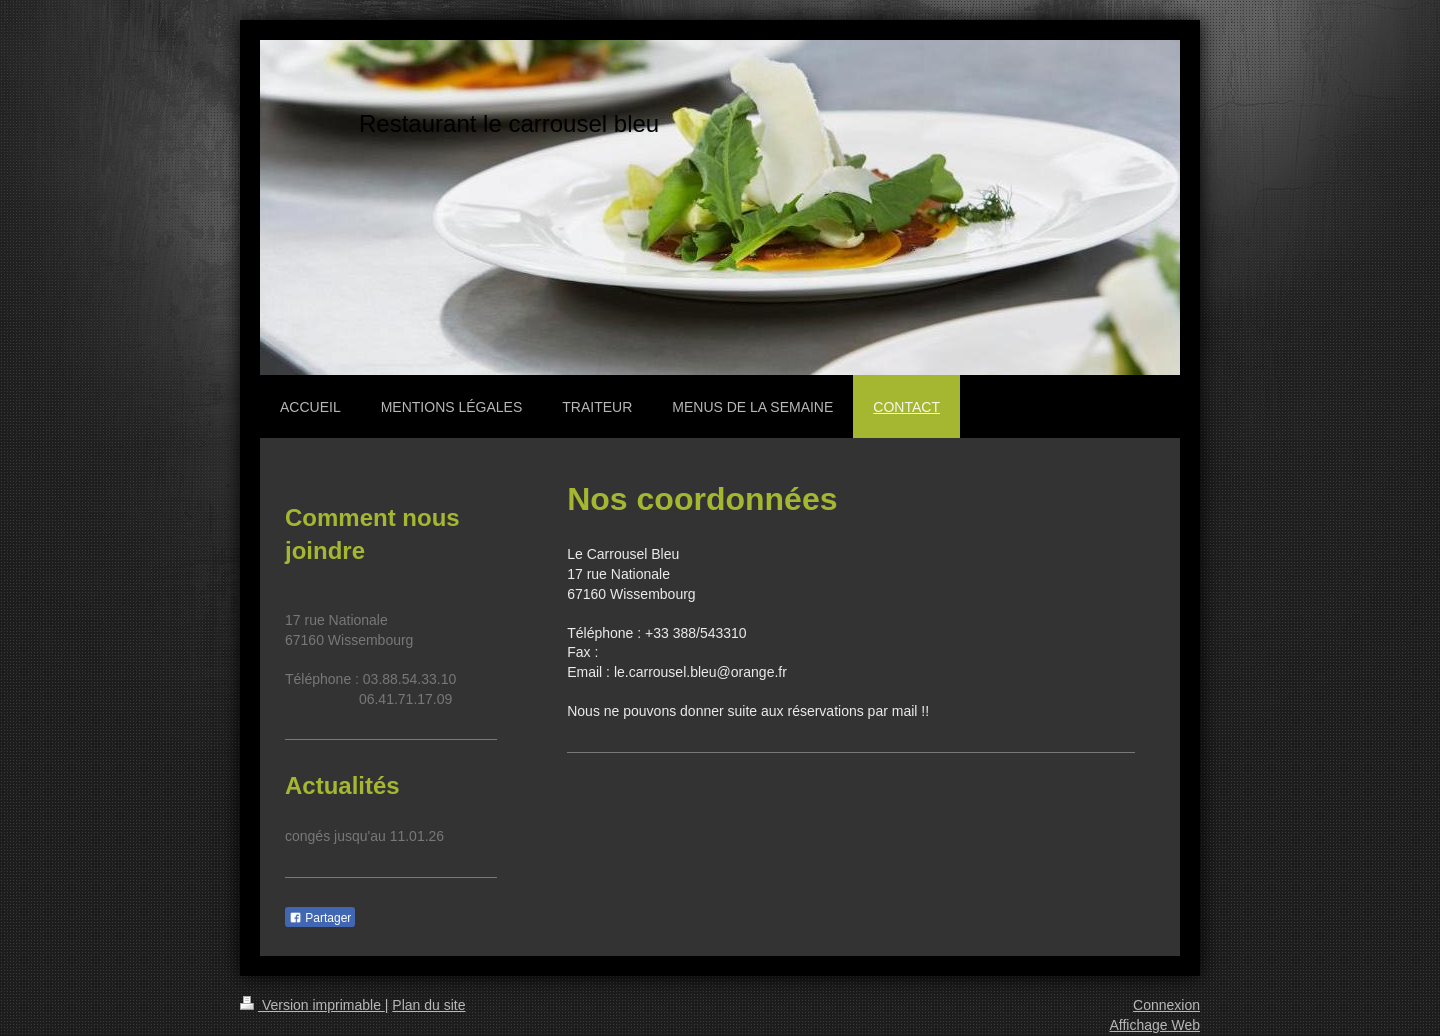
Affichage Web (1154, 1025)
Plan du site (428, 1005)
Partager (320, 918)
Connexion (1166, 1005)
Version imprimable (312, 1005)
